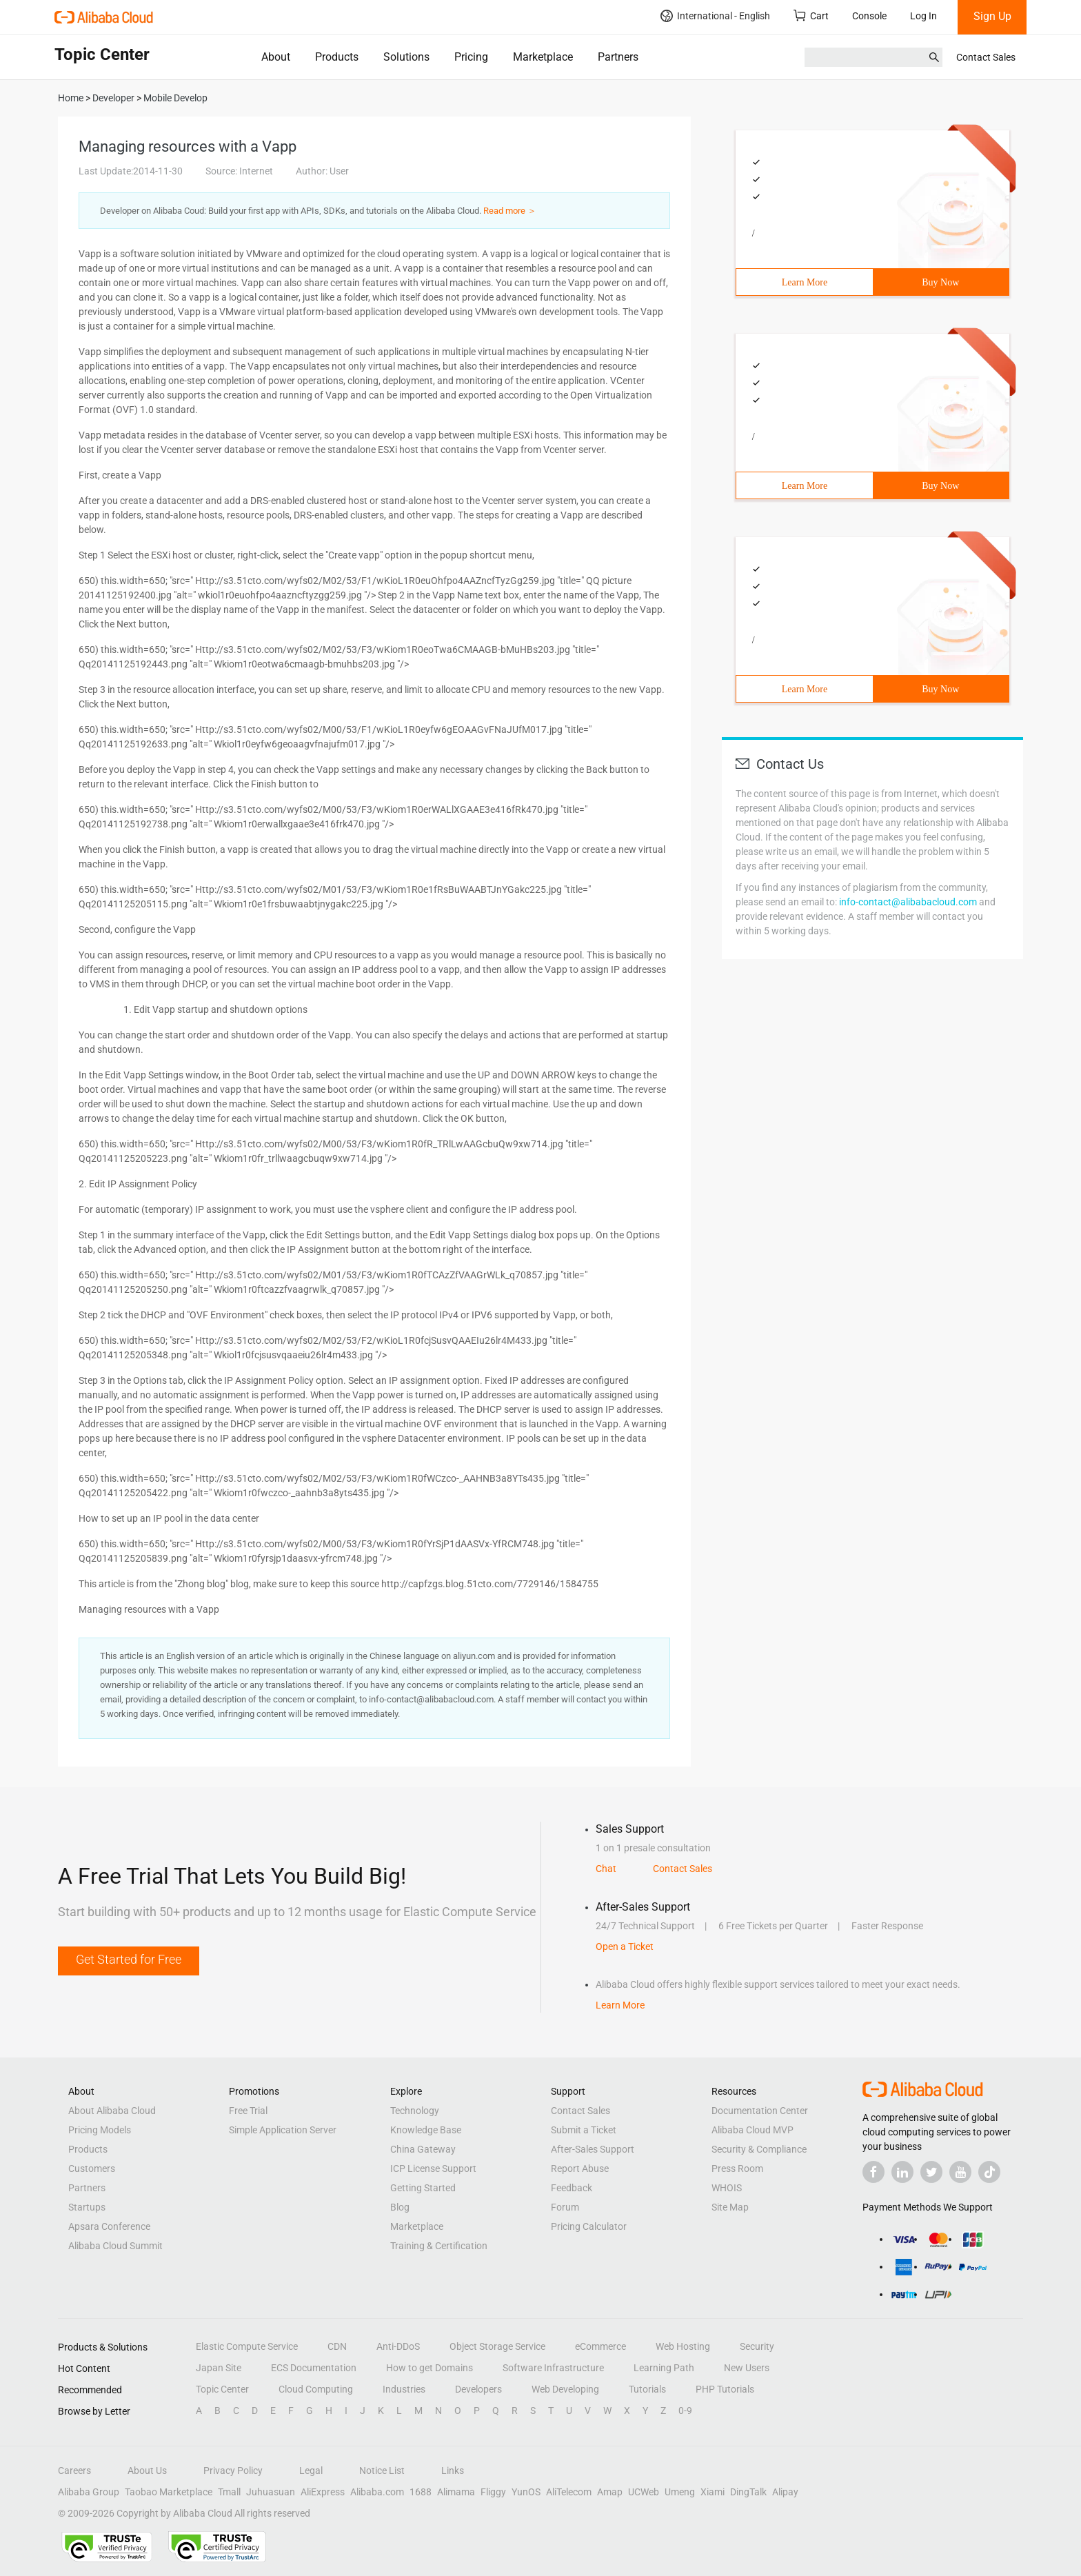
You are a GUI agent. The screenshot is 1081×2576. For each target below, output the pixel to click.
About (275, 56)
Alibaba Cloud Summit (115, 2245)
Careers (74, 2470)
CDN (337, 2346)
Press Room (737, 2168)
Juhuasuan (270, 2491)
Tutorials (647, 2389)
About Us (147, 2470)
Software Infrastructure (553, 2367)
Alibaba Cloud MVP (752, 2129)
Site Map (730, 2207)
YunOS (526, 2491)
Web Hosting (683, 2346)
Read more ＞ (509, 210)
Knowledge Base (425, 2129)
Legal (311, 2470)
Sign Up (992, 16)
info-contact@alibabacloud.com (908, 901)
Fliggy (493, 2491)
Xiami (712, 2491)
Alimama (456, 2491)
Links (452, 2470)
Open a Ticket (625, 1946)
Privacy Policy (233, 2470)
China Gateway (423, 2149)
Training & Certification (438, 2245)
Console (869, 15)
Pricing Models (99, 2129)
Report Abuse (580, 2168)
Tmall (229, 2491)
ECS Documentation (313, 2367)
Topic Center (222, 2389)
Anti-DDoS (398, 2346)
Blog (400, 2207)
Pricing (471, 56)
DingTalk (748, 2491)
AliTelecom (569, 2491)
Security (757, 2346)
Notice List (382, 2470)
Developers (478, 2389)
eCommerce (600, 2346)
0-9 (685, 2410)
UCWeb (643, 2491)
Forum (565, 2207)
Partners (618, 56)
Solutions (406, 56)
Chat (606, 1868)
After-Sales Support (592, 2149)
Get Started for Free (128, 1959)
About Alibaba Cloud (112, 2110)
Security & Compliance (759, 2149)
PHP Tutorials (725, 2389)
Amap (610, 2491)
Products (336, 56)
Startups (86, 2207)
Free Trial (248, 2110)
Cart (811, 15)
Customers (91, 2168)
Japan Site (218, 2367)
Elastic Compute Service (247, 2346)
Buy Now (940, 282)
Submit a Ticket (583, 2129)
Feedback (571, 2187)
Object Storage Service (497, 2346)
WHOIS (726, 2187)
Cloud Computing (316, 2389)
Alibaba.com (377, 2491)
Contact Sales (986, 57)
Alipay (785, 2491)
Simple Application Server (282, 2129)
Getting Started (423, 2187)
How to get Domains (429, 2367)
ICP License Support (433, 2168)
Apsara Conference (109, 2226)
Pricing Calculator (589, 2226)
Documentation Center (759, 2110)
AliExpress (323, 2491)
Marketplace (543, 56)
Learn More (804, 282)
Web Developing (565, 2389)
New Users (746, 2367)
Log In (923, 15)
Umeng (680, 2491)
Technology (414, 2110)
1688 (421, 2491)
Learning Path (664, 2367)
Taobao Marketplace (168, 2491)
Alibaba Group (88, 2491)
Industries (404, 2389)
